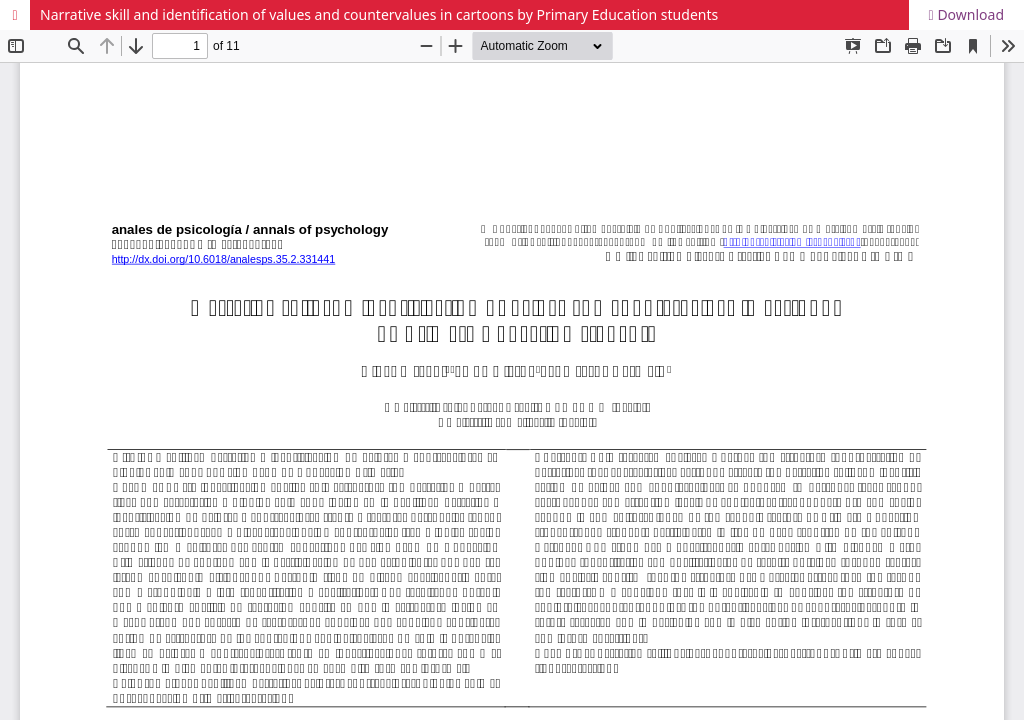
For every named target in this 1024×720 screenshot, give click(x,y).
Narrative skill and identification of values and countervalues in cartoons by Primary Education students (379, 14)
